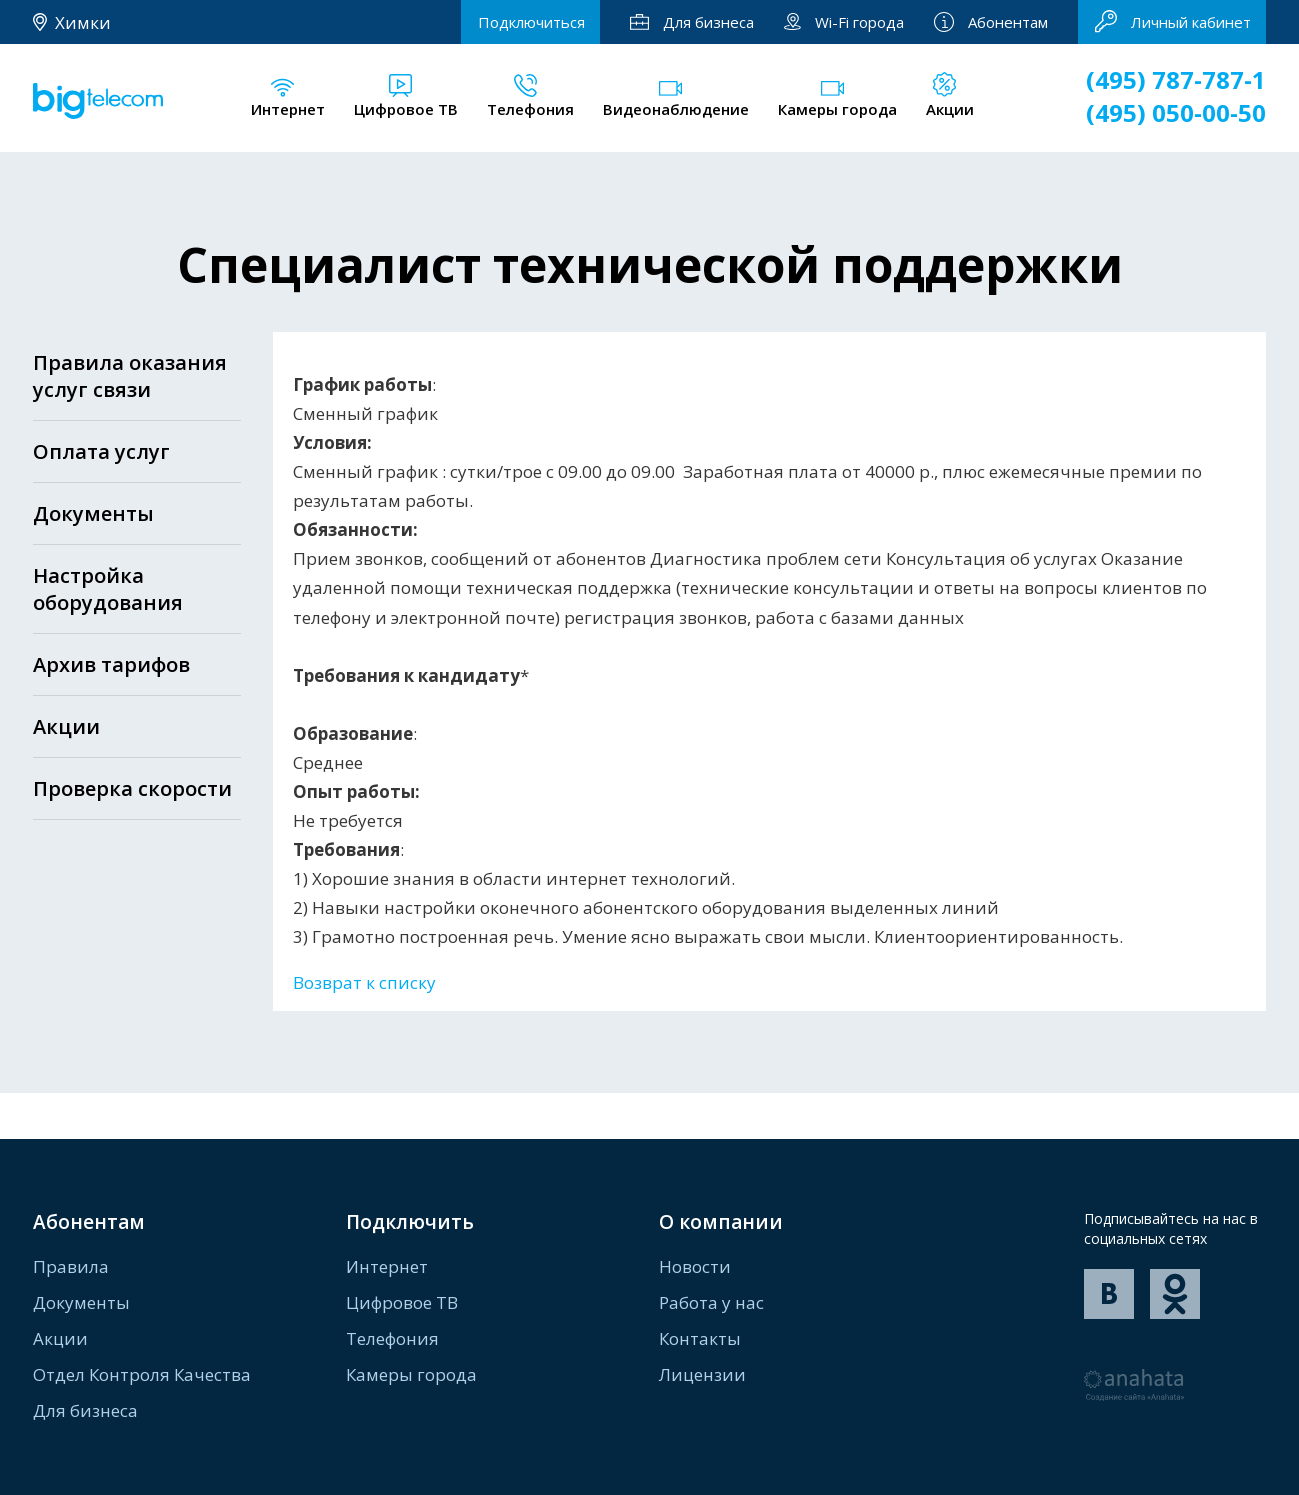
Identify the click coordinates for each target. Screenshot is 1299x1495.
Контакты (700, 1338)
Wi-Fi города (844, 22)
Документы (93, 513)
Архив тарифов (111, 664)
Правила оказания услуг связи (130, 376)
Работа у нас (711, 1302)
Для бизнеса (692, 22)
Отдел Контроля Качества (142, 1374)
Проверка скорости (132, 788)
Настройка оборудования (108, 589)
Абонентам (991, 22)
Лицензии (702, 1374)
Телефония (392, 1338)
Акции (66, 726)
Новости (695, 1266)
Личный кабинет (1173, 21)
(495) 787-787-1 (1176, 79)
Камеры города (411, 1374)
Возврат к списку (364, 982)
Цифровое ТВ (402, 1302)
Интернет (387, 1266)
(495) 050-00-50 (1176, 112)
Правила (71, 1266)
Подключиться (531, 22)
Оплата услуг (101, 451)
